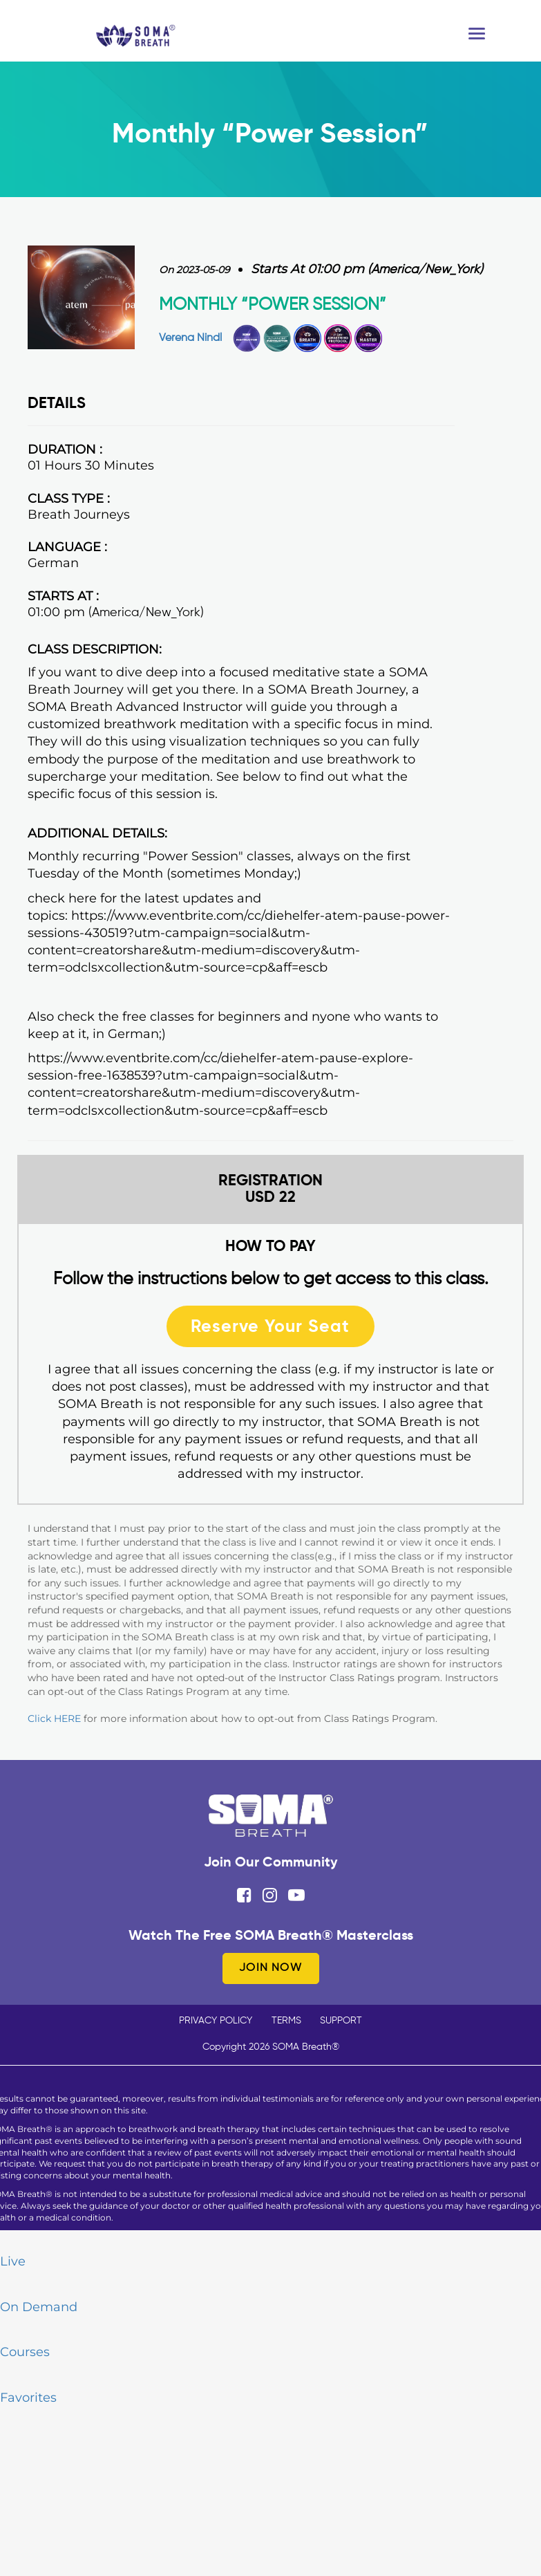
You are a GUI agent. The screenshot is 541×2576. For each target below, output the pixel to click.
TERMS (286, 2021)
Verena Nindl (190, 338)
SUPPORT (341, 2021)
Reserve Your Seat (270, 1326)
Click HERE (54, 1718)
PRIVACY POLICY (215, 2021)
